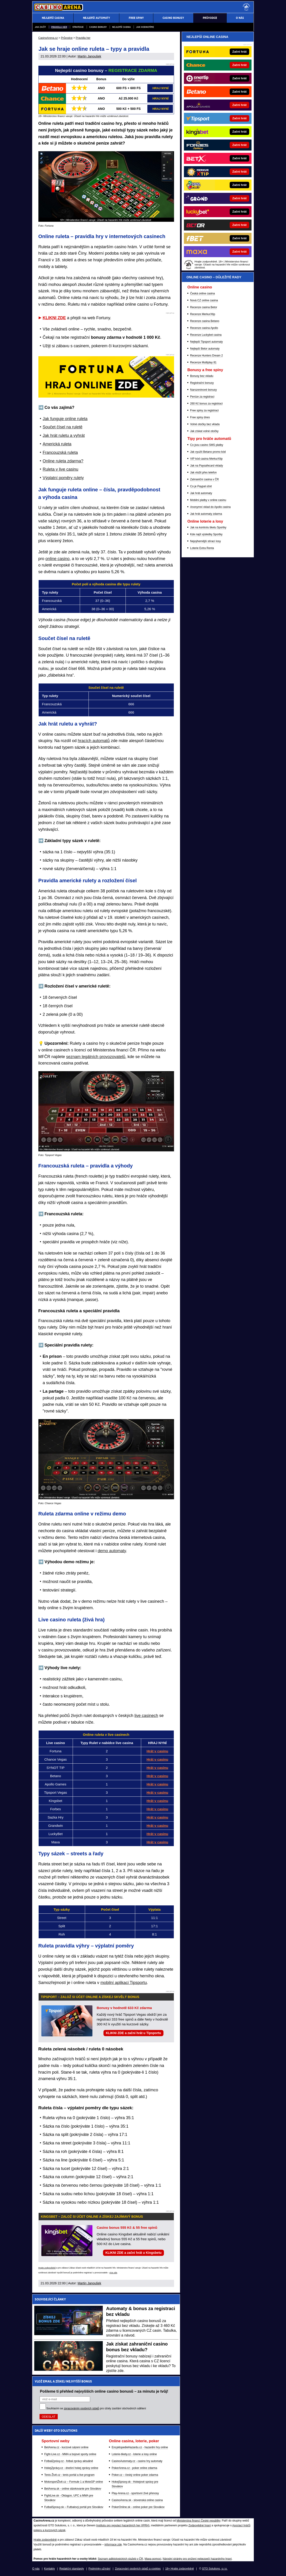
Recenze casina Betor (203, 307)
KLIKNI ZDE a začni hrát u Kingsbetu (133, 2252)
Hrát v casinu (157, 1751)
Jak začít (40, 27)
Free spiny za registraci (204, 410)
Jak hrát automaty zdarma (206, 513)
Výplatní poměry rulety (63, 477)
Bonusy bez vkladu (201, 376)
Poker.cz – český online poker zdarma (135, 2474)
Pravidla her (59, 27)
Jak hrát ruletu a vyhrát (64, 435)
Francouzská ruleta (60, 452)
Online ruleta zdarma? (63, 461)
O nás (36, 2568)
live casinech (146, 1715)
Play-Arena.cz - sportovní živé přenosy (135, 2493)
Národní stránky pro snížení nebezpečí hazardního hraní (197, 2558)
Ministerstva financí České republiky (198, 2520)
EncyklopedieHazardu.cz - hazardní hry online (140, 2447)
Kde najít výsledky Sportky (206, 534)
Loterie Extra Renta (202, 548)
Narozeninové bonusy (203, 389)
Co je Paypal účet (201, 486)
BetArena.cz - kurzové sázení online (66, 2447)
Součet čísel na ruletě (63, 427)
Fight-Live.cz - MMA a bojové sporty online (70, 2454)
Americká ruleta (57, 444)
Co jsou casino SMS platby (206, 445)
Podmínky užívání (99, 2568)
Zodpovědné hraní (199, 2525)
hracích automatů (94, 740)
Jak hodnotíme (145, 27)
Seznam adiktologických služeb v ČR (120, 2558)
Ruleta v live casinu (60, 469)
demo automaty (112, 1550)
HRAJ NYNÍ (160, 88)
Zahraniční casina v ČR (204, 479)
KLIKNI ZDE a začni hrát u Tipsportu (133, 2033)
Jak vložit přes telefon (203, 472)
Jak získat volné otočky (204, 431)
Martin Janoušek (89, 56)
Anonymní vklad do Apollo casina (210, 507)
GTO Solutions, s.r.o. (214, 2568)
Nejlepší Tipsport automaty (206, 341)
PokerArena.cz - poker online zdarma (134, 2468)
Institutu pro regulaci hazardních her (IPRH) (122, 2525)
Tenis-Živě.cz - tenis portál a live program (69, 2474)
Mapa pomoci (153, 2558)
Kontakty (49, 2568)
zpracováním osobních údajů (81, 2408)
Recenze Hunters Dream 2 (206, 355)
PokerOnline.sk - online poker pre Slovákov (138, 2507)
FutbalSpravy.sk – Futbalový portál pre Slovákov (73, 2507)
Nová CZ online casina (204, 300)
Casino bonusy (98, 27)
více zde (113, 2272)
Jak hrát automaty (201, 493)
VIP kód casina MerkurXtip (206, 458)
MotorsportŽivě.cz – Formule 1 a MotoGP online (73, 2481)
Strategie (78, 27)
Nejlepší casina (121, 27)
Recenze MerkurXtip (202, 314)
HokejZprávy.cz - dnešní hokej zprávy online (71, 2468)
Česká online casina (202, 293)
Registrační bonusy (202, 382)
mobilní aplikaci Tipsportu (123, 1982)
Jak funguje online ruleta (65, 418)
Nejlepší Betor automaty (205, 348)
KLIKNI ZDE (54, 318)
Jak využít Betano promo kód (208, 451)
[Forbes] (233, 145)
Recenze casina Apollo (204, 328)
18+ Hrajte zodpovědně (179, 2568)
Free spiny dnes (200, 417)
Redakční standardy (71, 2568)
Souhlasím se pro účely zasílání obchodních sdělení (96, 2408)
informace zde (113, 2544)
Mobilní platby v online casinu (208, 500)
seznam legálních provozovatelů (95, 1056)
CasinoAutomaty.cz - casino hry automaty (137, 2461)
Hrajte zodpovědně (47, 2268)
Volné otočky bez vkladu (205, 424)
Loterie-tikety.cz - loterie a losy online (134, 2454)
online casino (58, 558)
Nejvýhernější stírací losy (205, 541)
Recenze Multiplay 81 (203, 362)
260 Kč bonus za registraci (206, 403)
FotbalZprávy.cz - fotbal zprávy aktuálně (68, 2461)
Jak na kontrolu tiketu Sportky (208, 527)
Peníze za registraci (202, 396)
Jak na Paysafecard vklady (206, 465)
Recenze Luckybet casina (206, 334)
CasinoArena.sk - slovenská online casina (137, 2500)
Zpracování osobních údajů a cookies (138, 2568)
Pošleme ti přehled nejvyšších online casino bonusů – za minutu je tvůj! (104, 2391)
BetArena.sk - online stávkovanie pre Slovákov (72, 2488)
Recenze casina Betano (204, 321)
